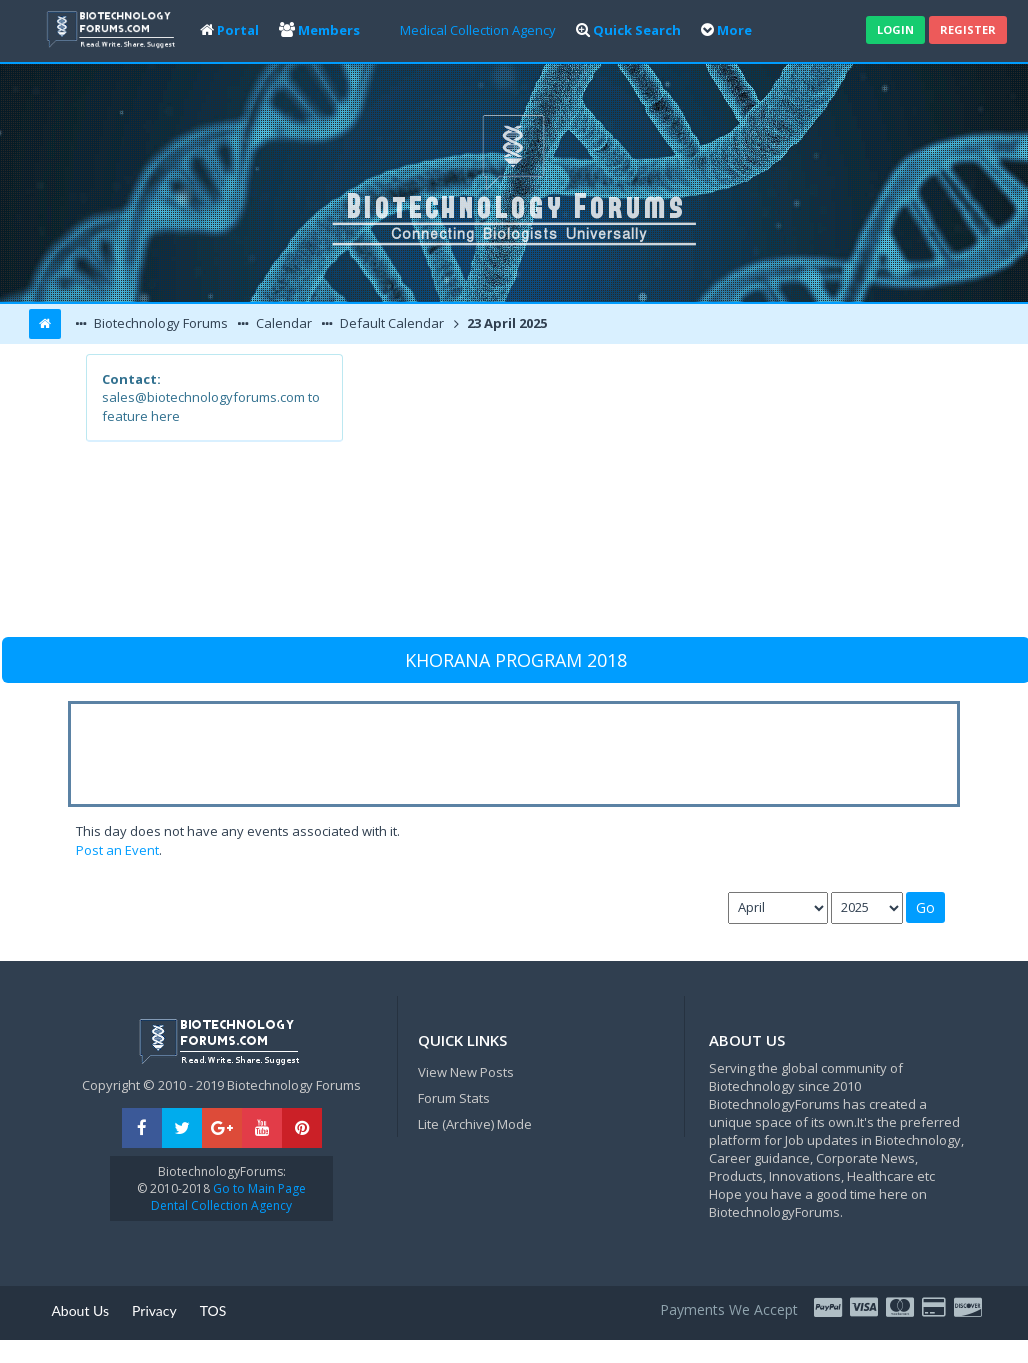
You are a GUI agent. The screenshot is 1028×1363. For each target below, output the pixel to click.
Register (968, 29)
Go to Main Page (258, 1188)
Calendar (282, 323)
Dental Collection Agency (221, 1205)
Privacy (154, 1310)
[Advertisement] (641, 494)
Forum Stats (454, 1098)
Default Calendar (390, 323)
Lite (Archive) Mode (475, 1124)
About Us (80, 1310)
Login (895, 29)
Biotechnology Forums (159, 323)
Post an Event (117, 850)
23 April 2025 (505, 323)
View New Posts (466, 1072)
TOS (213, 1310)
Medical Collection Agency (478, 30)
